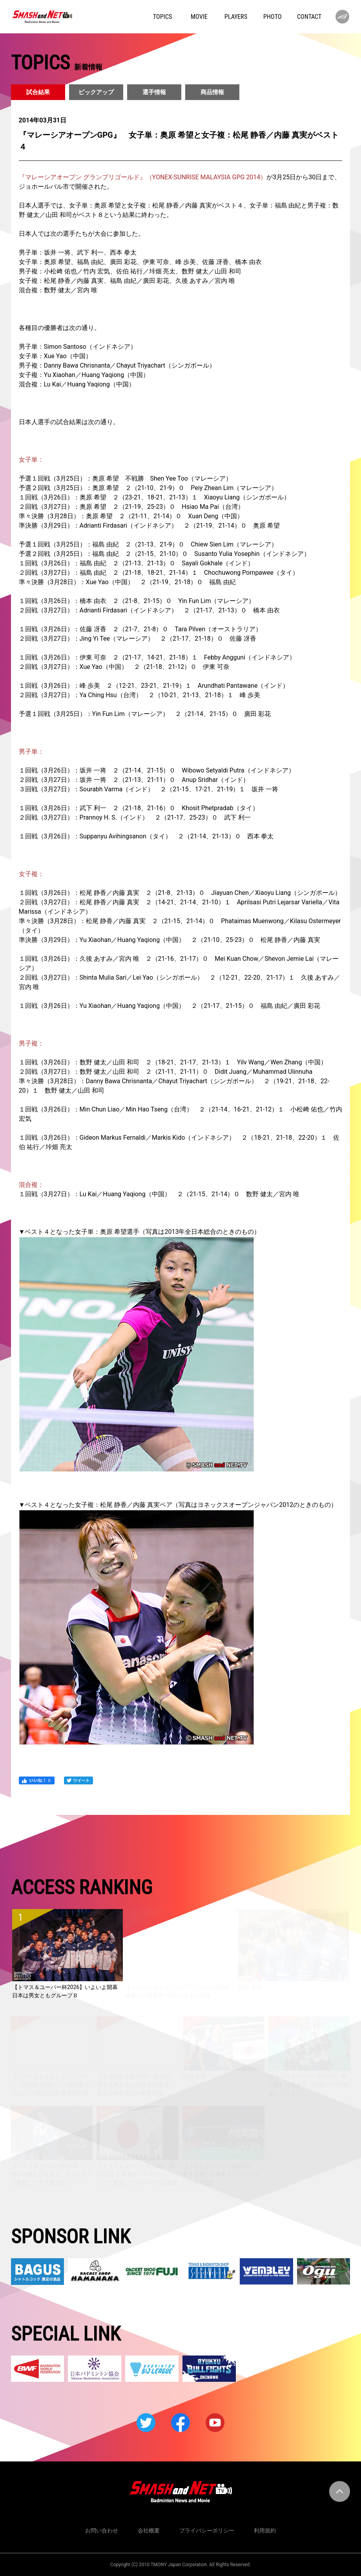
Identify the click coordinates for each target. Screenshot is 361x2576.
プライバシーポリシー (206, 2530)
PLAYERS (235, 17)
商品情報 (212, 92)
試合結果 (38, 92)
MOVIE (199, 17)
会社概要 (149, 2530)
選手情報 (154, 92)
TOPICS (162, 17)
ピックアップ (96, 92)
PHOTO (272, 17)
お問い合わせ (101, 2530)
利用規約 (265, 2530)
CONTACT (309, 17)
